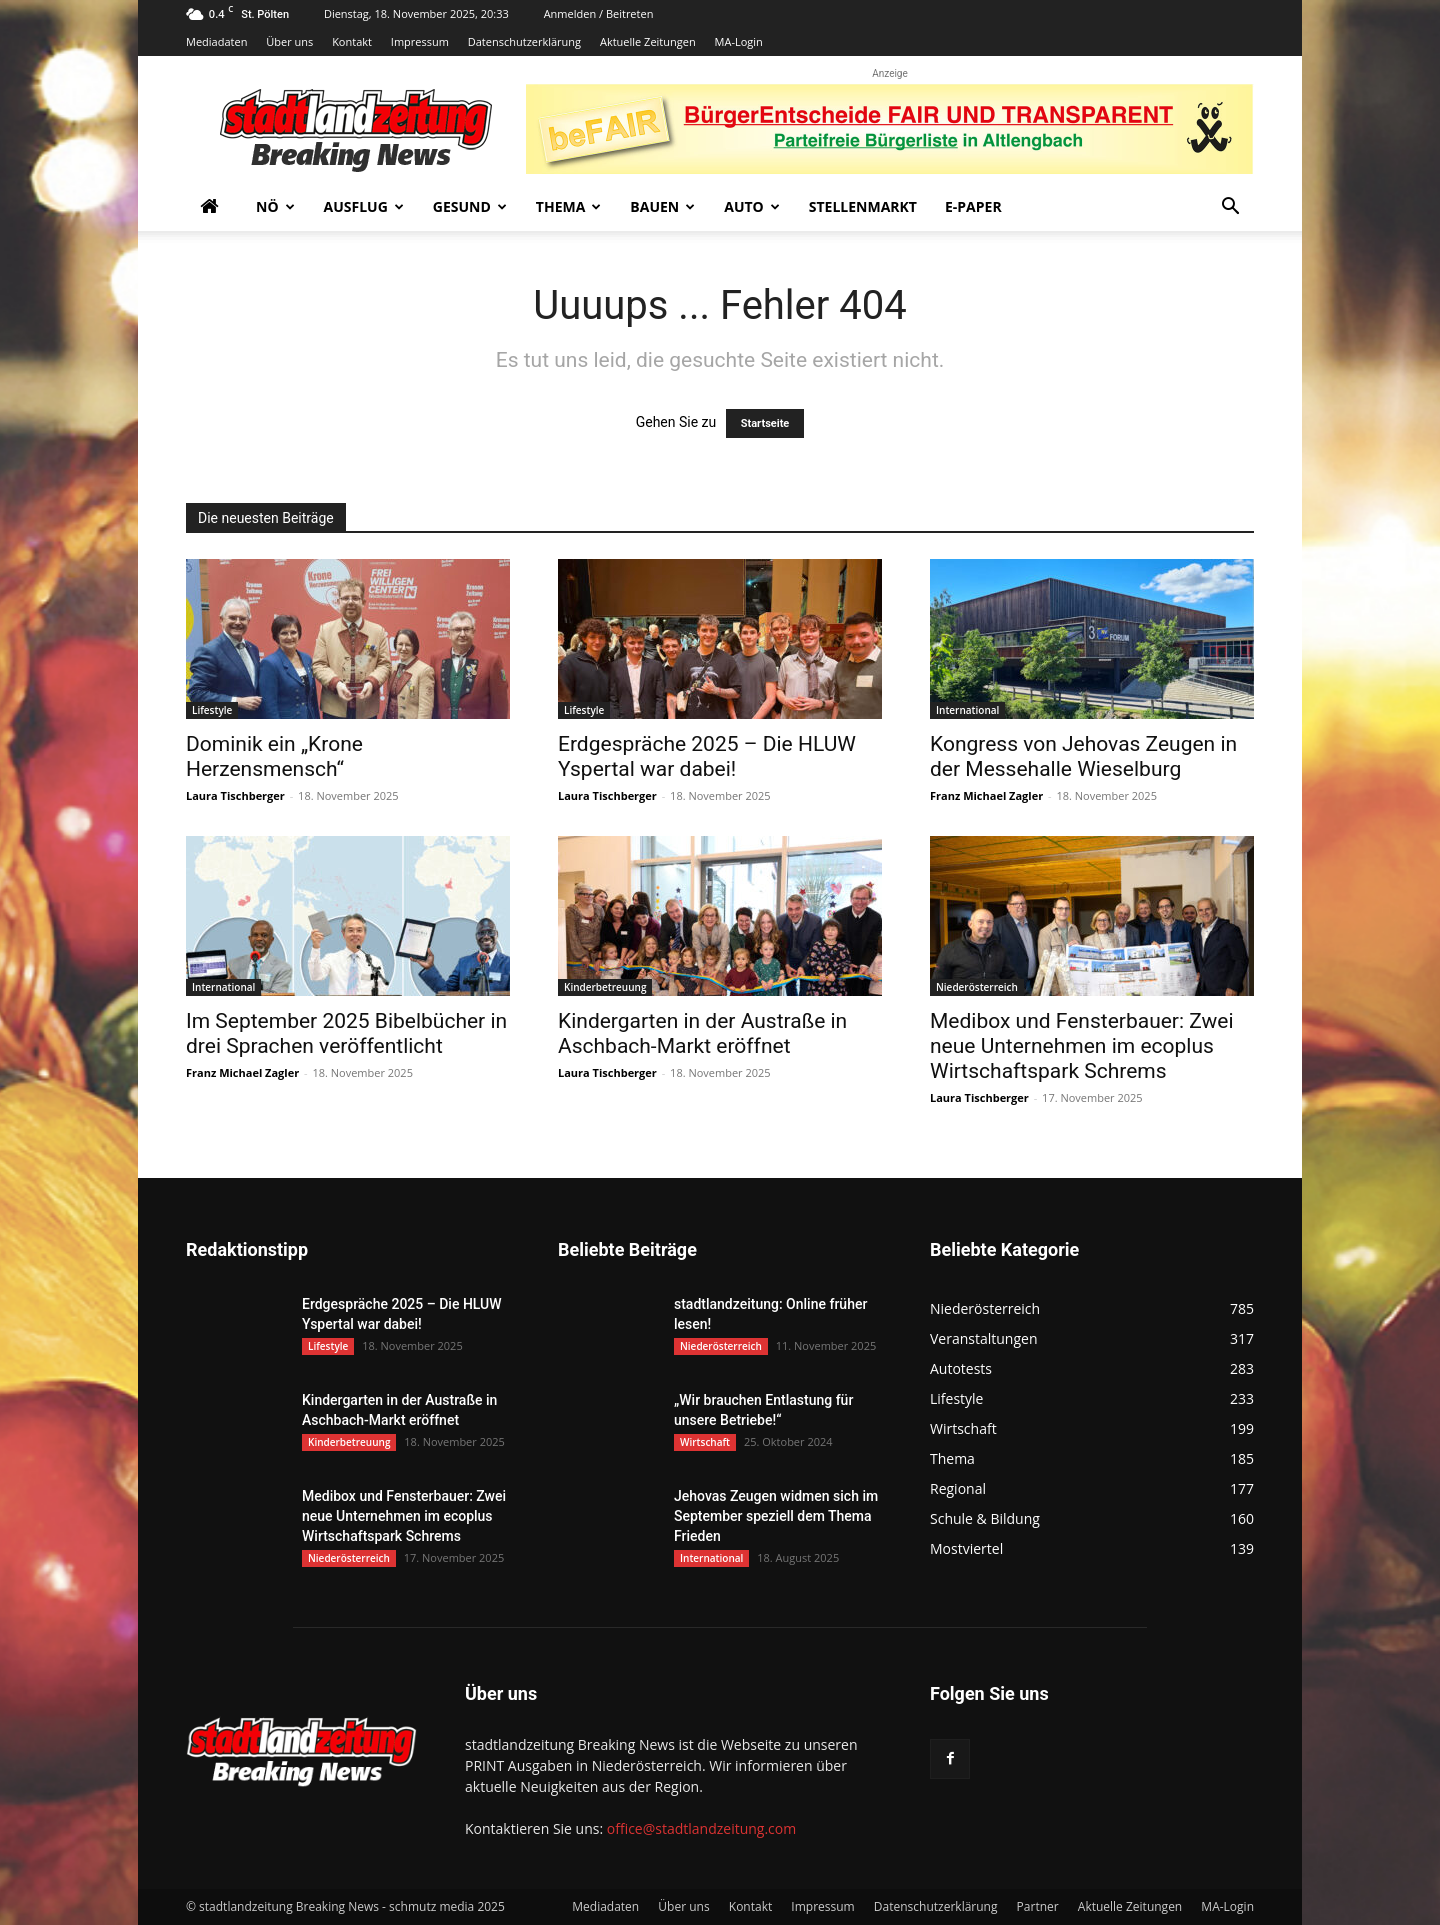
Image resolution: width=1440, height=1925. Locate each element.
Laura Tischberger (235, 795)
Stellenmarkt (863, 206)
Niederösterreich (977, 987)
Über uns (289, 41)
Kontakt (352, 41)
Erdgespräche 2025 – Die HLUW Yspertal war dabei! (707, 756)
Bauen (662, 206)
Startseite (765, 423)
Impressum (420, 41)
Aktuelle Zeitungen (648, 41)
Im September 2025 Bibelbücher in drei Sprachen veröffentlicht (346, 1033)
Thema (569, 206)
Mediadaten (216, 41)
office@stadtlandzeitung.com (701, 1828)
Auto (752, 206)
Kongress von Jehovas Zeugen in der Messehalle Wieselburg (1083, 756)
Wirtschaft (705, 1442)
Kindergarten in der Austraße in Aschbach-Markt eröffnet (702, 1033)
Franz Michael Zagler (986, 795)
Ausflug (364, 206)
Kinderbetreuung (605, 987)
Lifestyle (212, 710)
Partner (1038, 1906)
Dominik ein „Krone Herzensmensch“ (274, 756)
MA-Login (739, 41)
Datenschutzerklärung (524, 41)
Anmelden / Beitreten (599, 13)
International (967, 710)
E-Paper (973, 206)
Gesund (470, 206)
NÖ (275, 206)
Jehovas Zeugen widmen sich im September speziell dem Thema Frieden (776, 1516)
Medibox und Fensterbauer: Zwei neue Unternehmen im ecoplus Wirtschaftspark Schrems (1082, 1046)
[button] (1230, 208)
